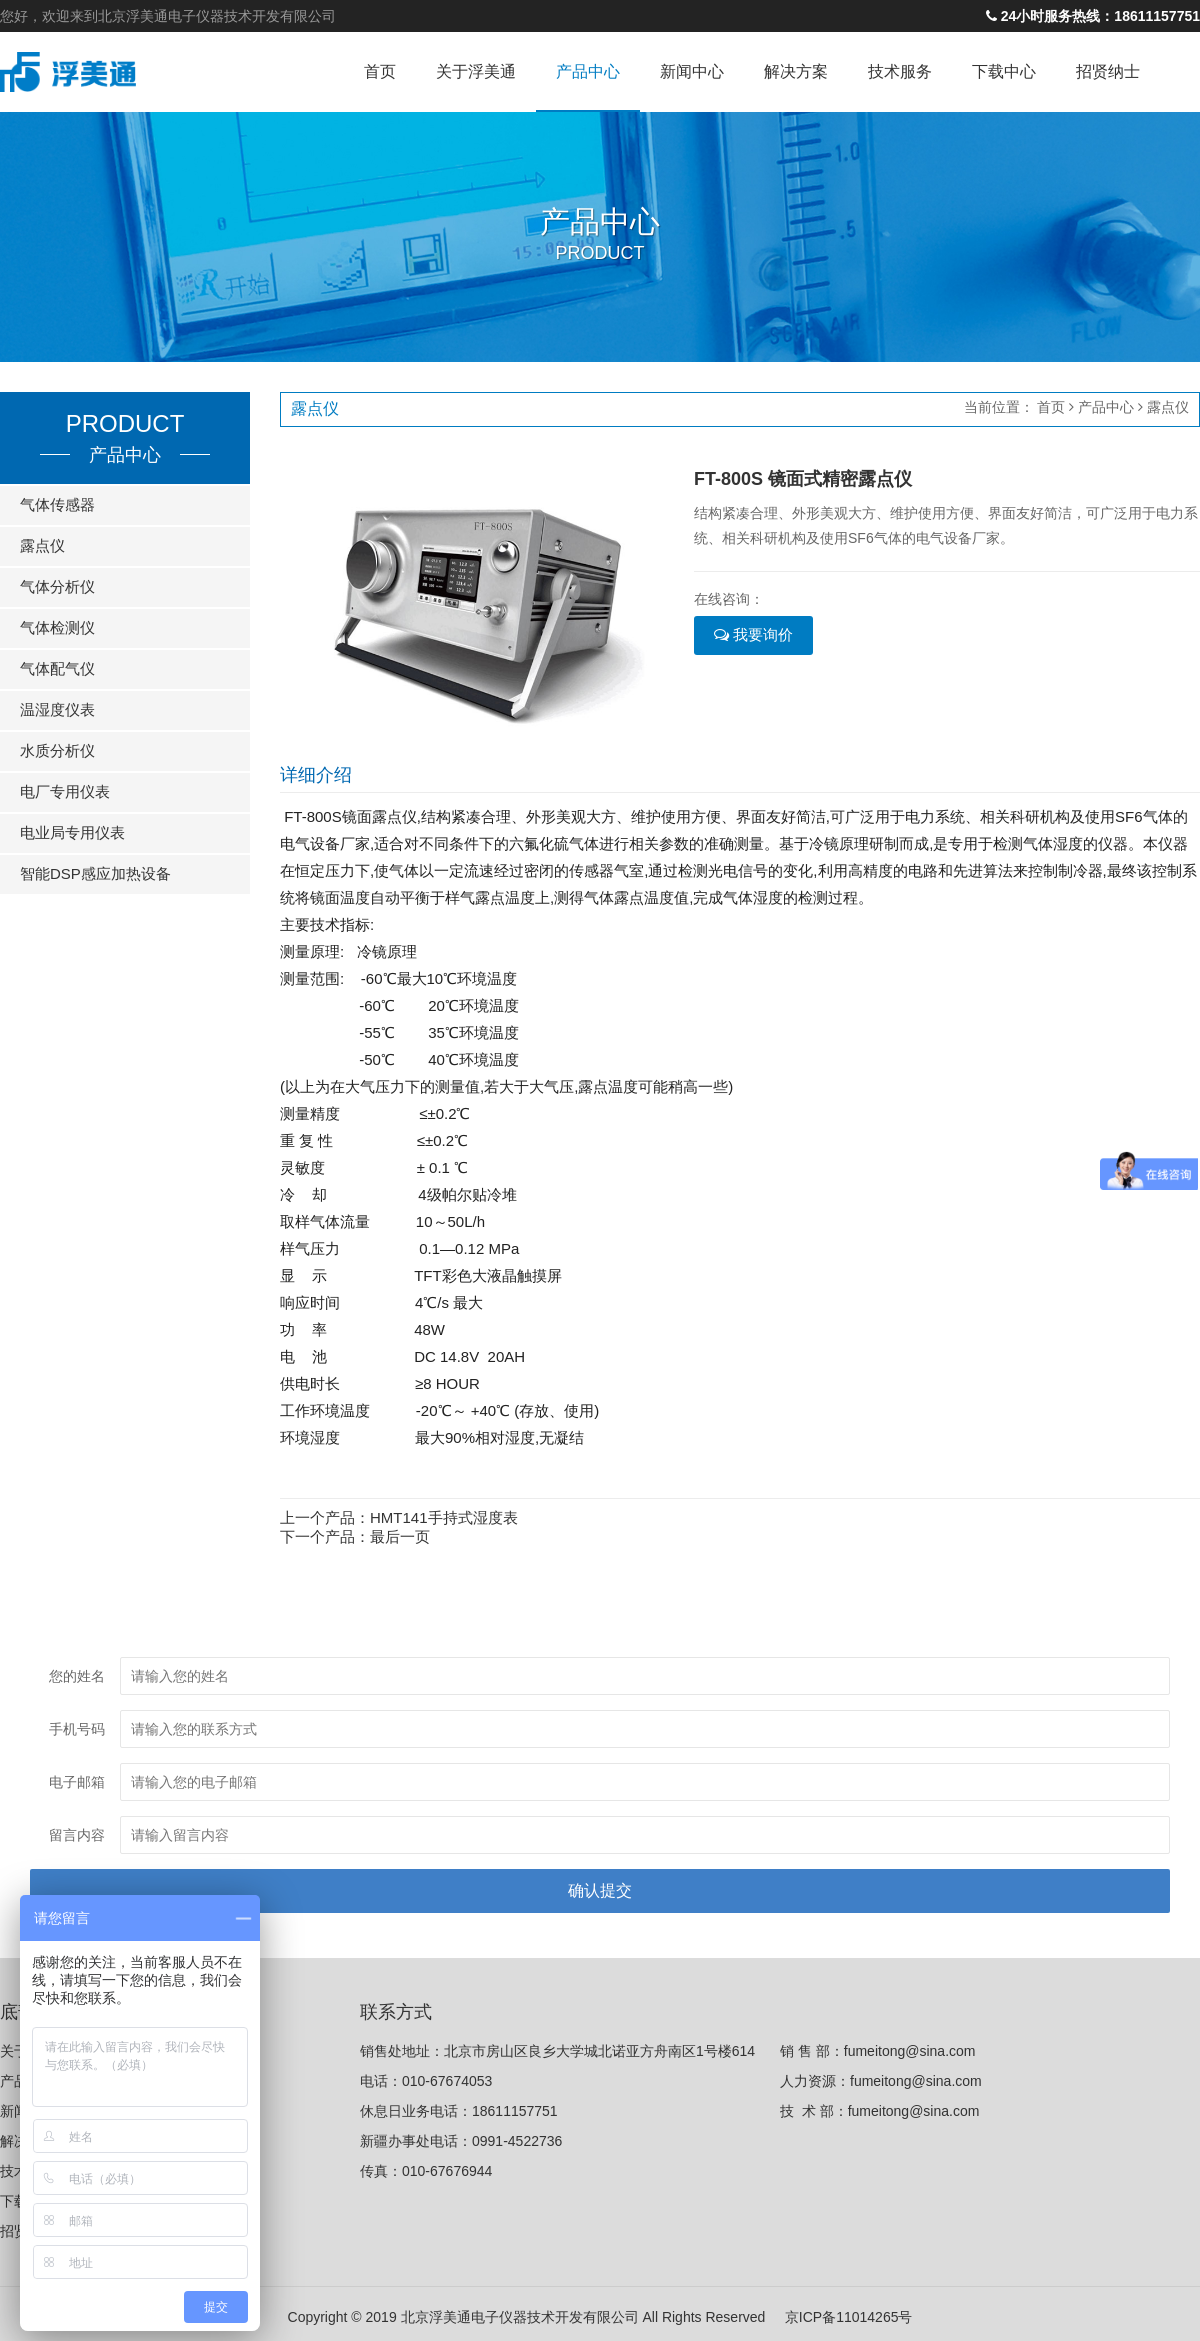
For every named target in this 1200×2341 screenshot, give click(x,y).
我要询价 (753, 634)
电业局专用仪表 (72, 832)
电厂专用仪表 (65, 791)
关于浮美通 (476, 71)
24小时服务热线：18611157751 (1093, 16)
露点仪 (42, 545)
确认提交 (600, 1890)
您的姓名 (77, 1676)
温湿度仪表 (57, 709)
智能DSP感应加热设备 (95, 873)
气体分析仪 (57, 586)
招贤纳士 (1108, 71)
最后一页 (400, 1536)
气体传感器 (57, 504)
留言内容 (77, 1835)
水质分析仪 (57, 750)
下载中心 (1004, 71)
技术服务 (900, 71)
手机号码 (77, 1729)
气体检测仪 (57, 627)
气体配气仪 (57, 668)
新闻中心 (692, 71)
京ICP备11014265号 (849, 2314)
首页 (380, 71)
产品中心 (588, 71)
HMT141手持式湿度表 (444, 1517)
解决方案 (796, 71)
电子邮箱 (77, 1782)
